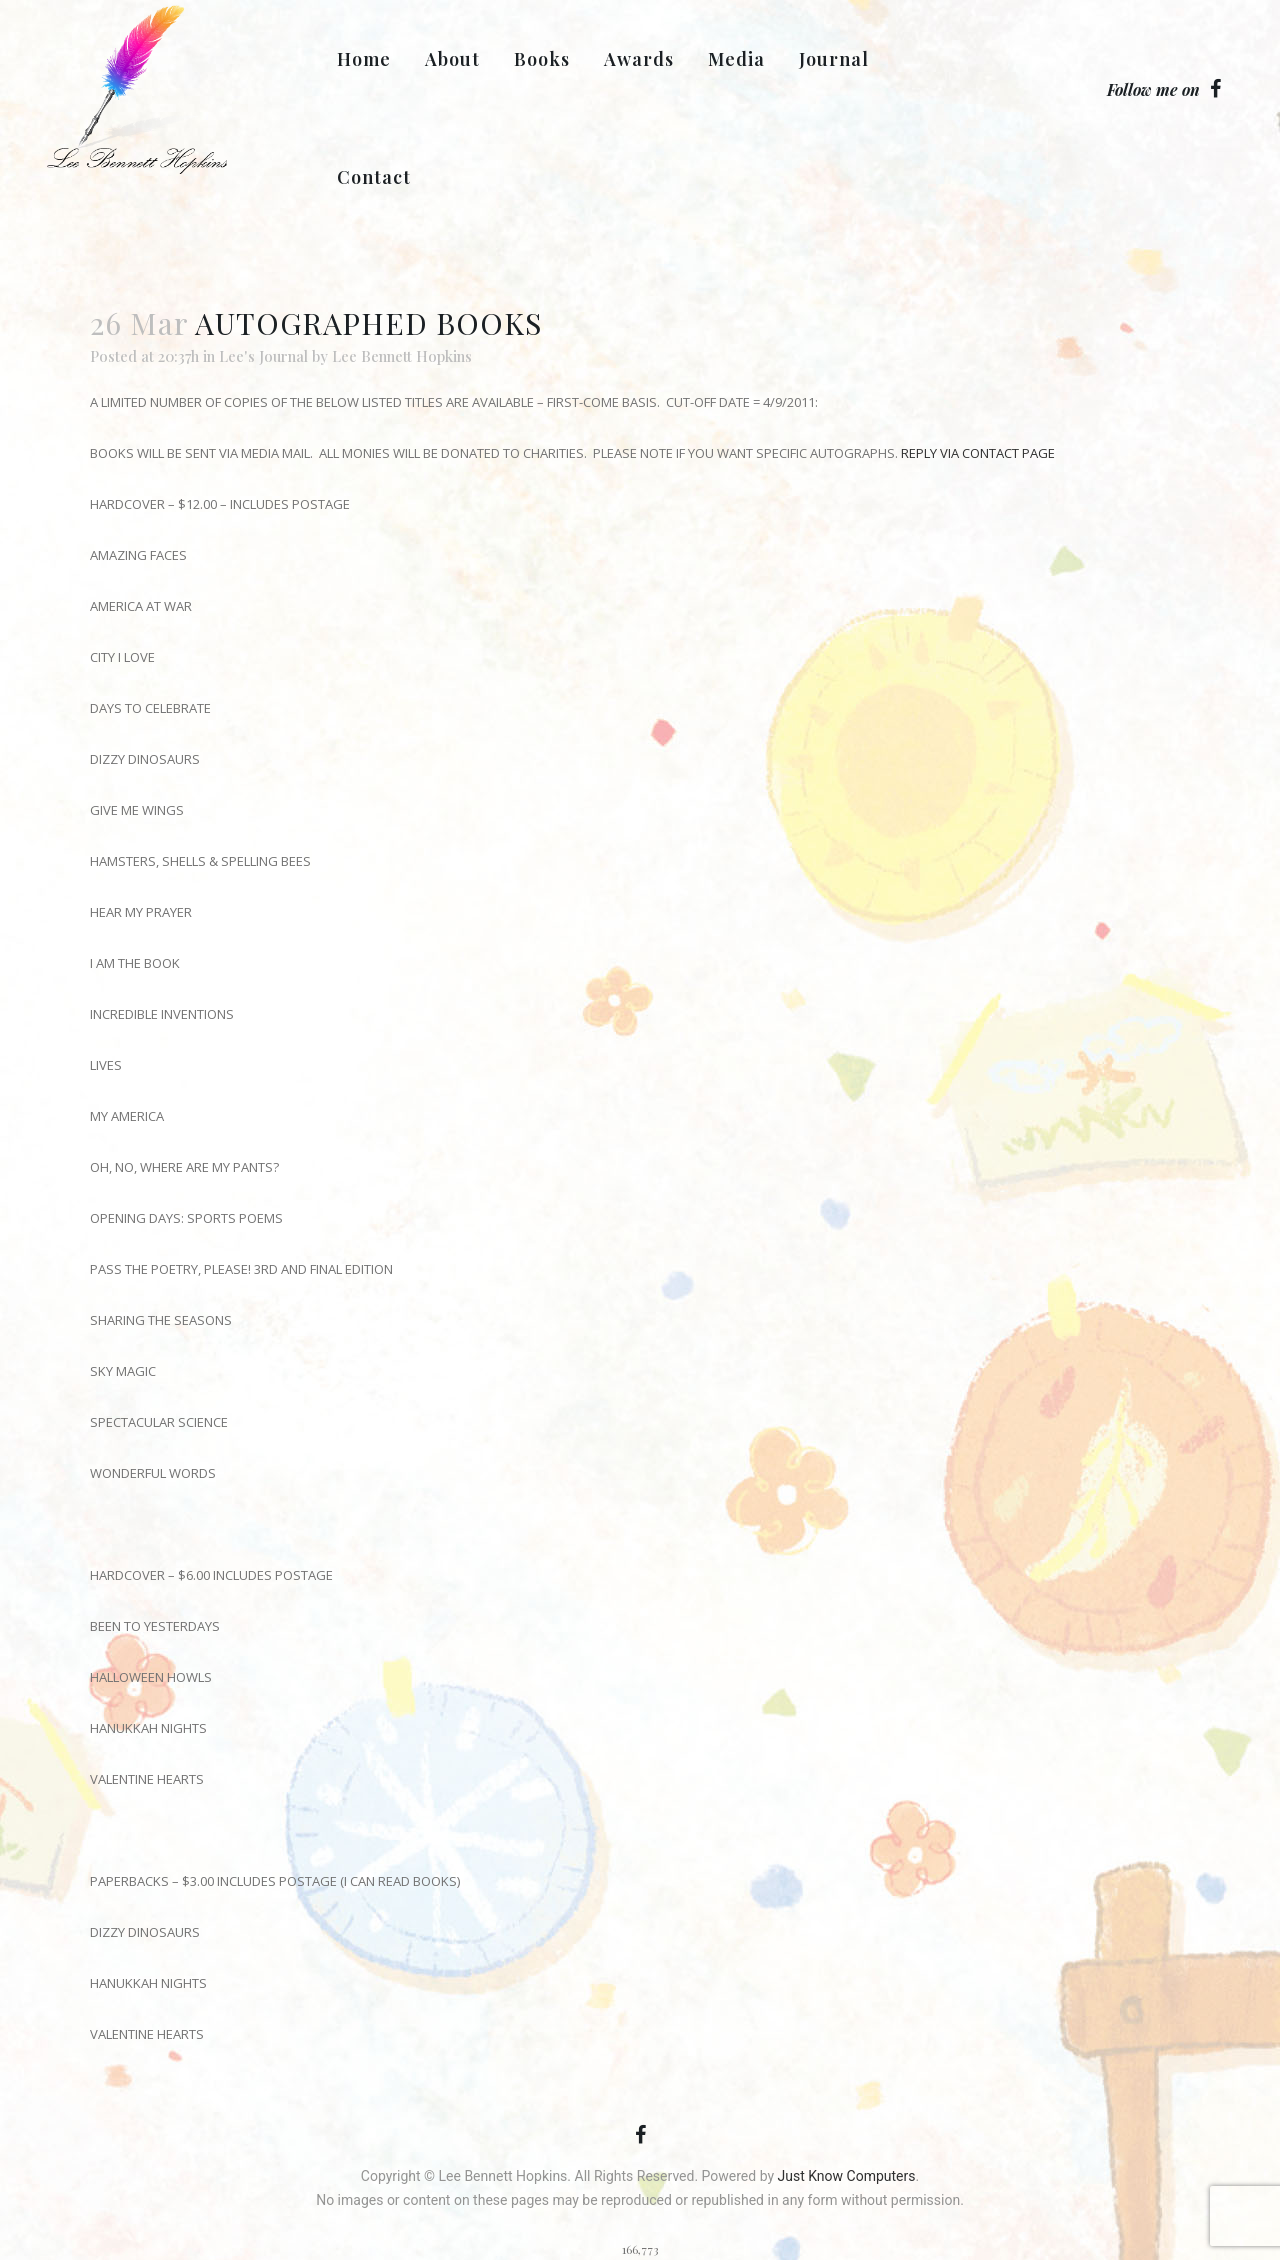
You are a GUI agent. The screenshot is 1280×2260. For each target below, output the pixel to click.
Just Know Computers (847, 2176)
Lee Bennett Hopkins (402, 356)
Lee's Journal (263, 356)
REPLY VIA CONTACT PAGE (978, 453)
